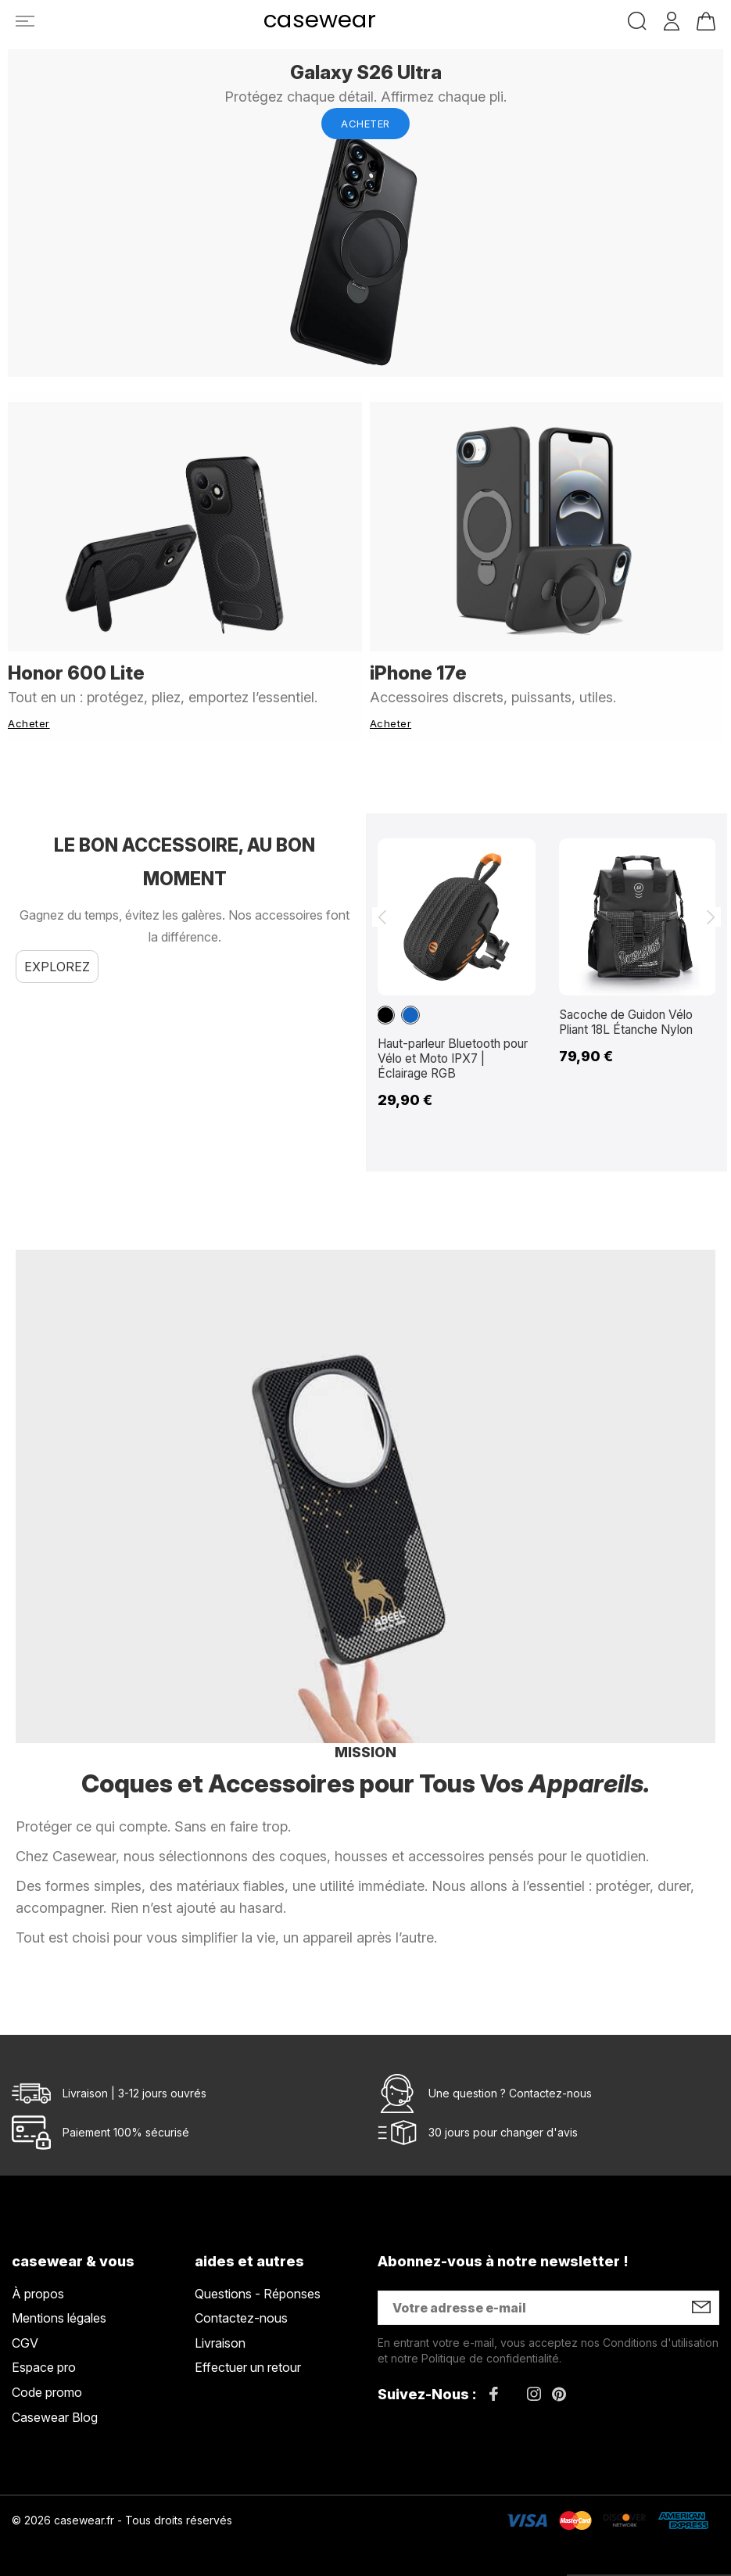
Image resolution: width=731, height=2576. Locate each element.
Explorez (57, 957)
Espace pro (44, 2359)
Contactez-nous (550, 2084)
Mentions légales (59, 2310)
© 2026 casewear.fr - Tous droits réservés (122, 2512)
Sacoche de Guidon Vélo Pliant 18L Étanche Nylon (630, 1013)
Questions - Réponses (258, 2285)
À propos (38, 2285)
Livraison (220, 2334)
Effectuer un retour (248, 2359)
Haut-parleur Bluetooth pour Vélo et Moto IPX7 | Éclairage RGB (448, 1048)
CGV (25, 2334)
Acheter (365, 123)
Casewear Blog (55, 2408)
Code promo (47, 2383)
